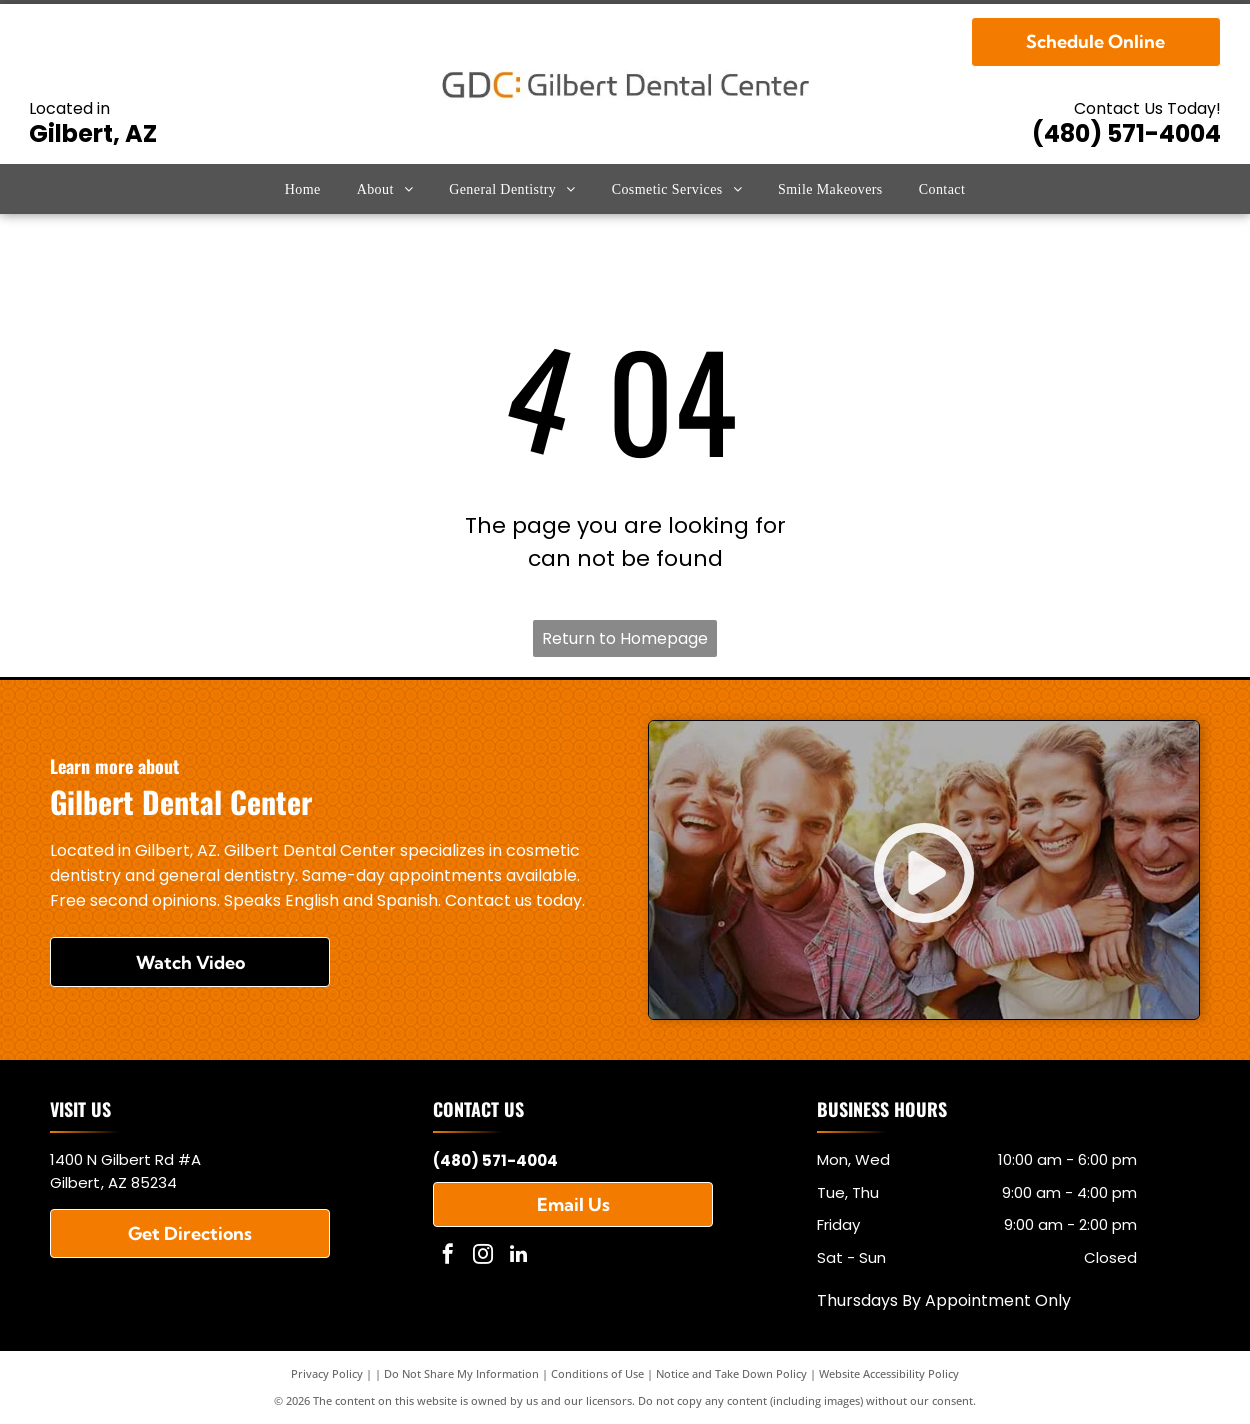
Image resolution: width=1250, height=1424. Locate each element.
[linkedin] (518, 1256)
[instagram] (483, 1256)
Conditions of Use (597, 1373)
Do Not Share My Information (461, 1373)
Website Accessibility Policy (889, 1373)
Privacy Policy (327, 1373)
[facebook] (448, 1256)
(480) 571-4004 (1126, 133)
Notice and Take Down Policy (731, 1373)
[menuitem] (303, 189)
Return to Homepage (625, 638)
